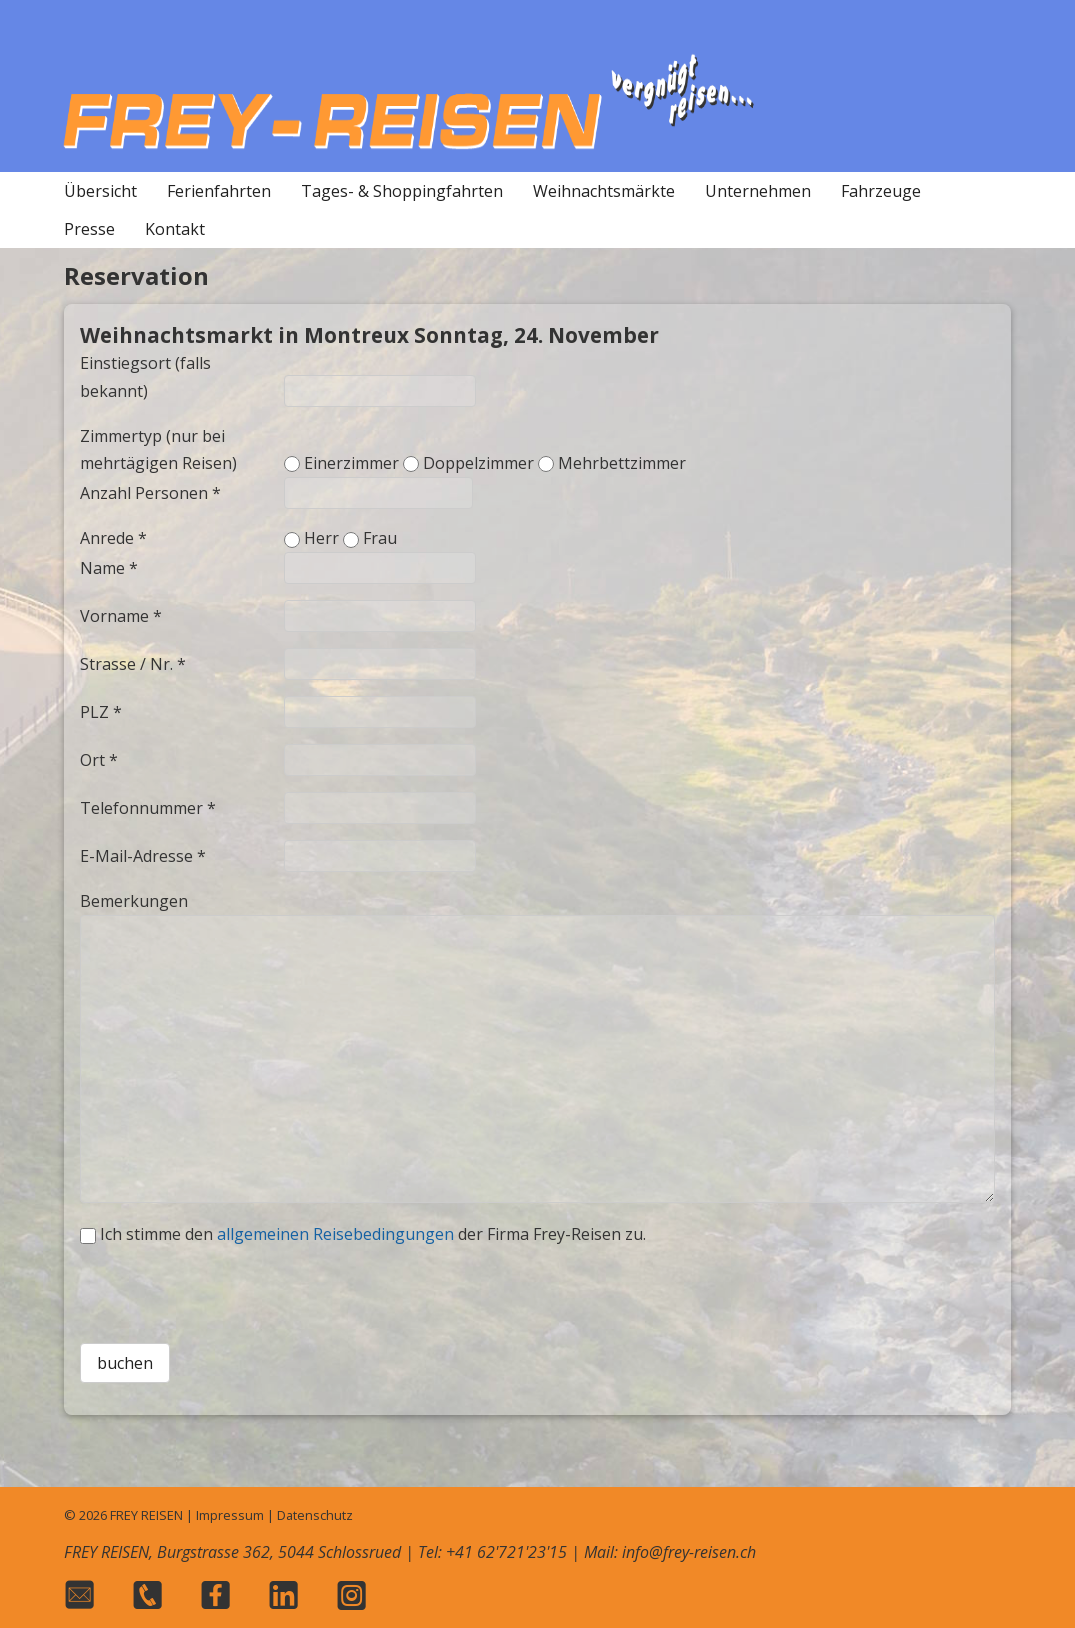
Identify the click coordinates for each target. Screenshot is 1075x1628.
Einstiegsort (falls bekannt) (145, 376)
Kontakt (175, 229)
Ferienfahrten (219, 191)
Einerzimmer (351, 463)
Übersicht (100, 191)
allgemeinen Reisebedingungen (335, 1234)
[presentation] (537, 1288)
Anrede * (113, 538)
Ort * (99, 760)
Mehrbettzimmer (622, 463)
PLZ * (101, 712)
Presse (89, 229)
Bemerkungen (134, 901)
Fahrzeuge (881, 191)
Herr (321, 538)
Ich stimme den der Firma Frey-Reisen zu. (373, 1234)
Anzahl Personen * (150, 493)
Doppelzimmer (478, 463)
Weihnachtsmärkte (604, 191)
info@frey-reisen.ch (689, 1552)
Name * (109, 568)
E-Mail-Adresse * (143, 856)
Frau (380, 538)
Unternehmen (758, 191)
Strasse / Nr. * (133, 664)
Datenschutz (315, 1515)
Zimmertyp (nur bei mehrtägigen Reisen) (158, 449)
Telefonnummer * (148, 808)
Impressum (230, 1515)
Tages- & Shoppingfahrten (402, 191)
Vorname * (121, 616)
